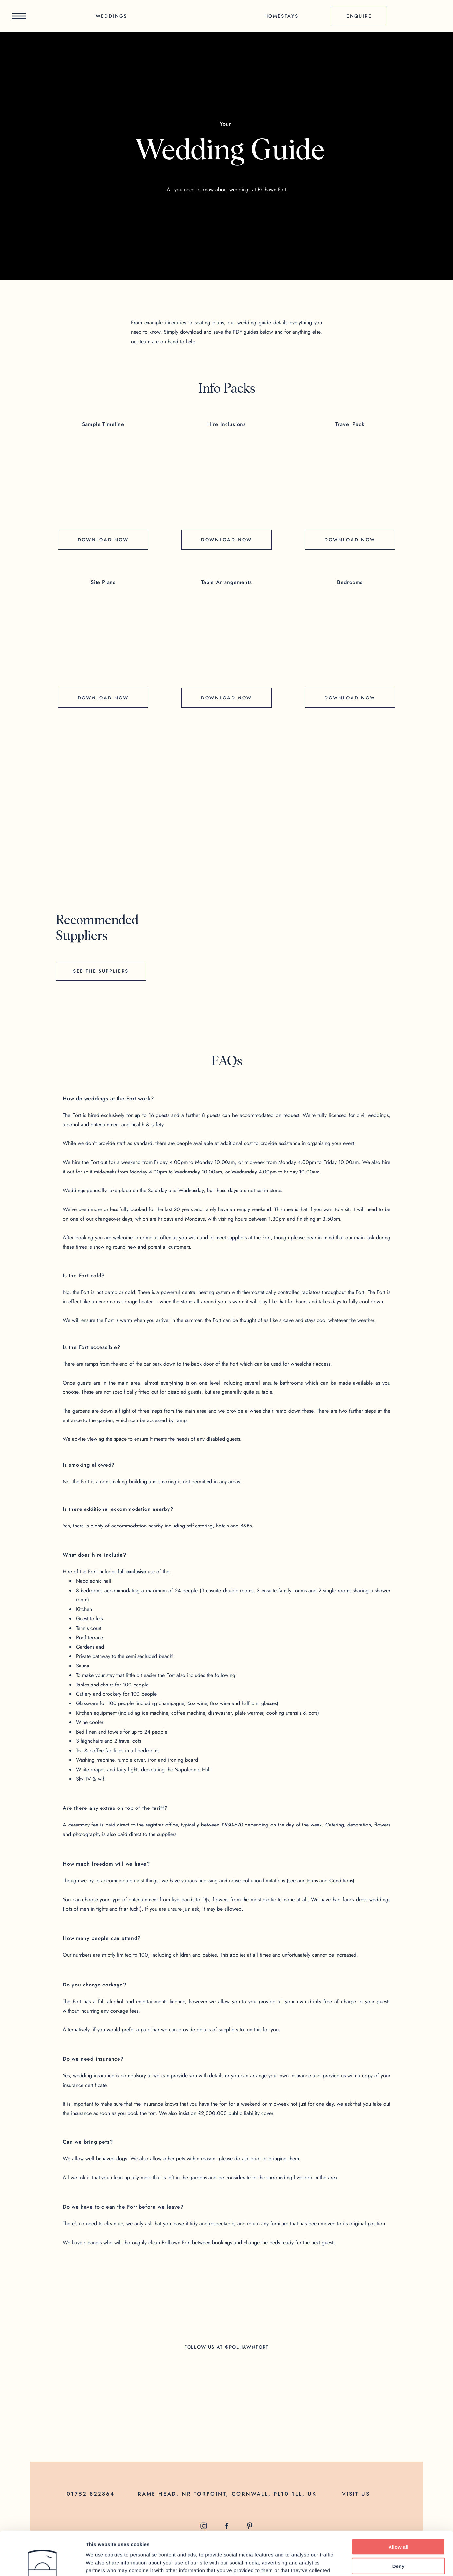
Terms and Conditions (329, 1880)
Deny (398, 2525)
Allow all (398, 2505)
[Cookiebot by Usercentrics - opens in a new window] (42, 2563)
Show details (343, 2563)
